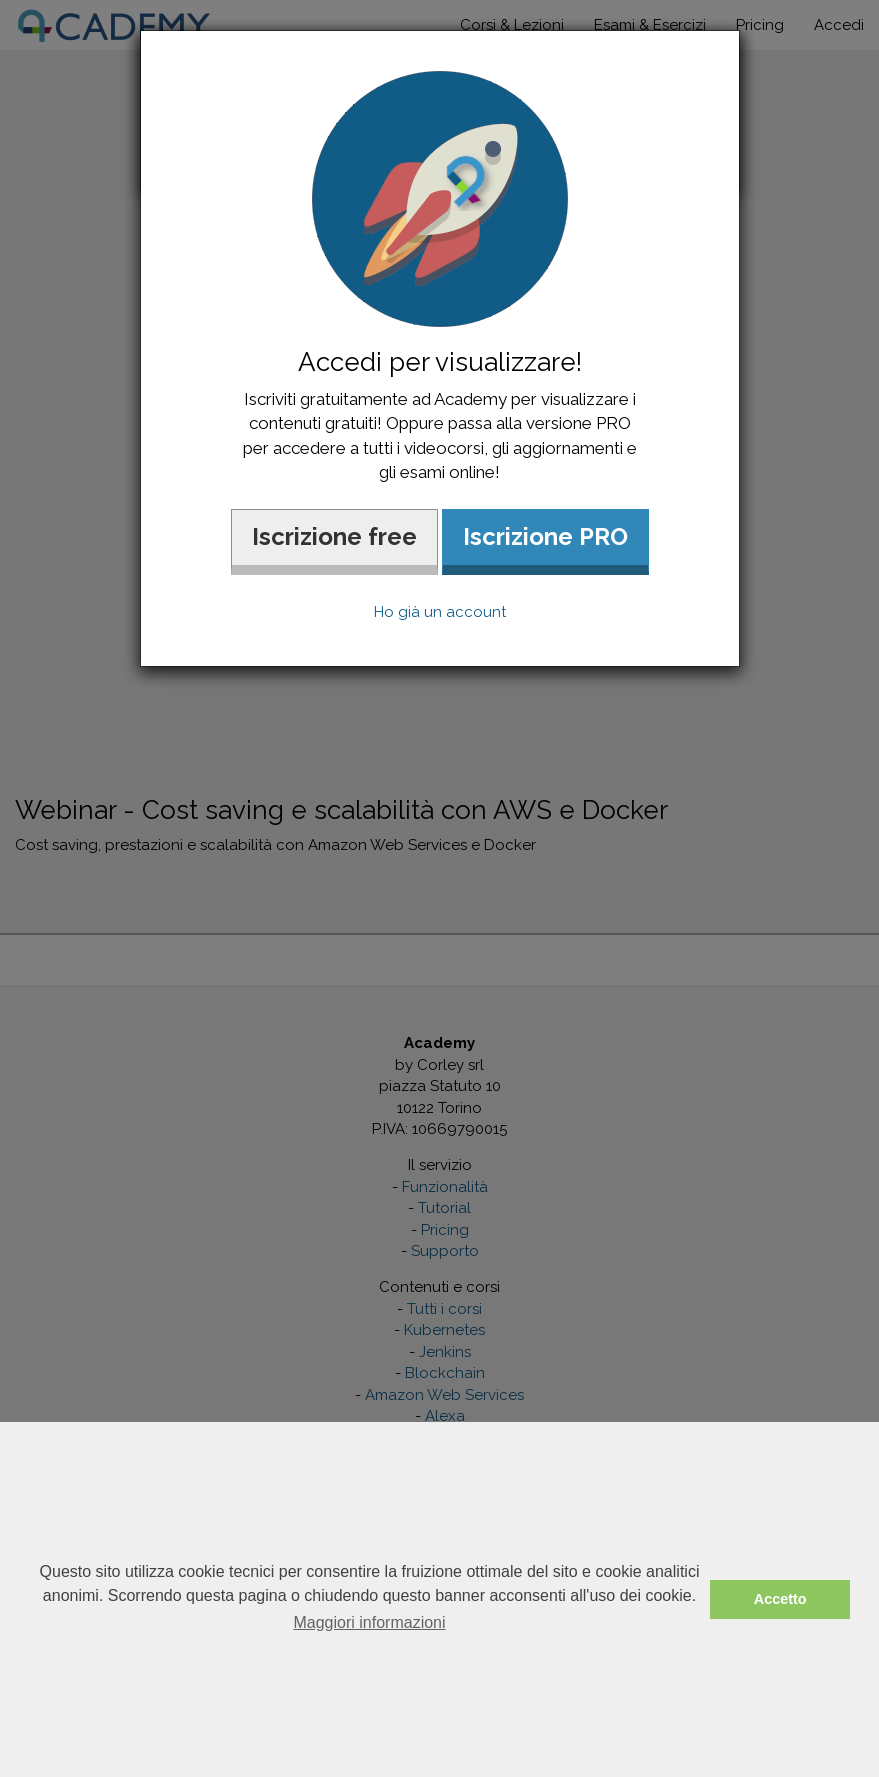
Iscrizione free (334, 536)
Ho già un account (440, 612)
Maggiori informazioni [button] (369, 1622)
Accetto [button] (780, 1599)
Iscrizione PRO (545, 536)
